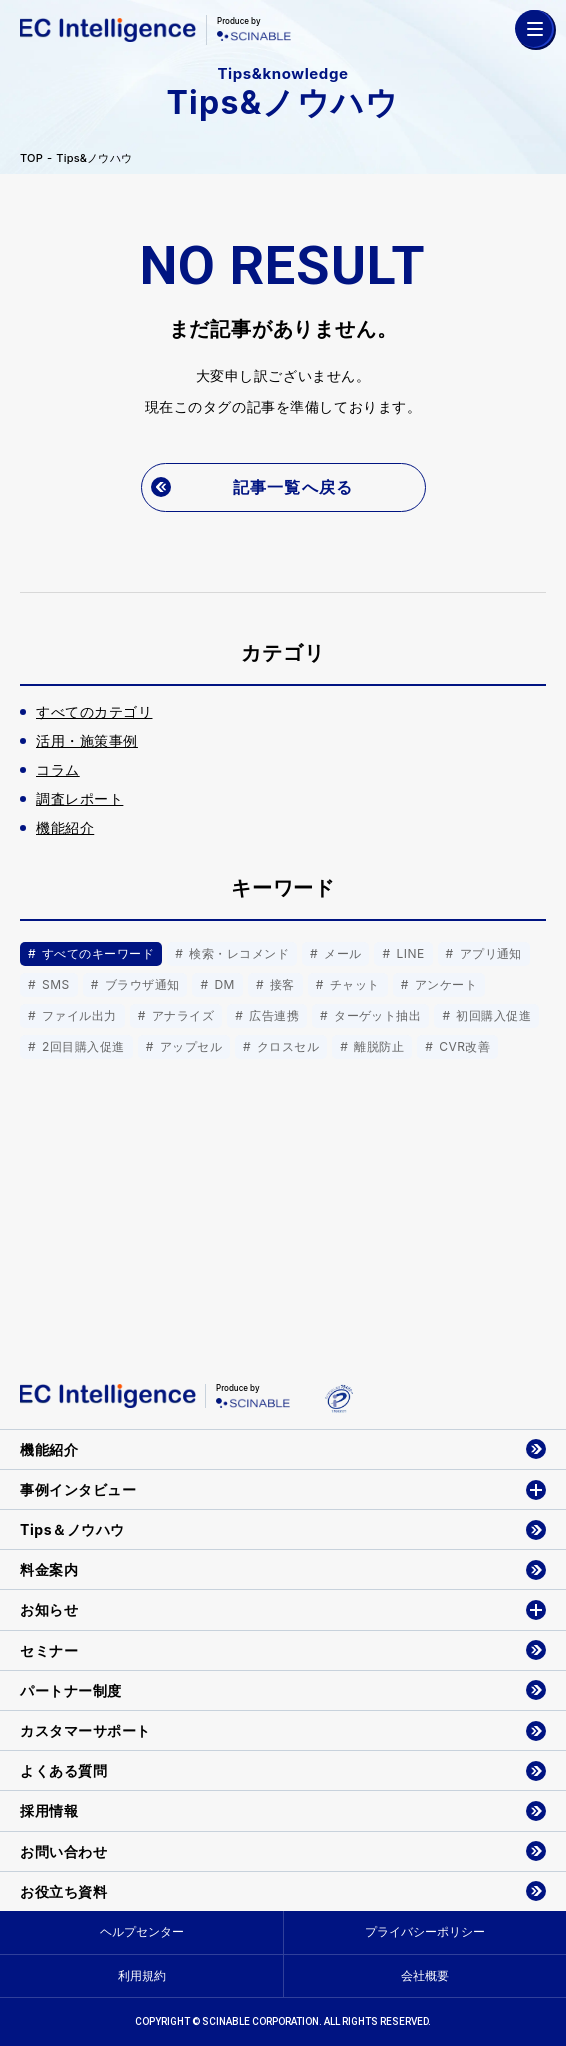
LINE (409, 953)
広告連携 (272, 1015)
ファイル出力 (77, 1015)
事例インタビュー (78, 1489)
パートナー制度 (71, 1690)
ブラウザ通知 (140, 984)
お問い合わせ (63, 1851)
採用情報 (49, 1810)
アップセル (189, 1046)
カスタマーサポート (85, 1730)
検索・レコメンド (237, 953)
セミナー (49, 1650)
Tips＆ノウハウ (72, 1529)
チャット (353, 984)
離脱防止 (377, 1046)
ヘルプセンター (142, 1931)
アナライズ (181, 1015)
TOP (31, 158)
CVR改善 (462, 1046)
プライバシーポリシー (425, 1931)
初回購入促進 (491, 1015)
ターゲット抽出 (375, 1015)
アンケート (444, 984)
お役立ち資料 (63, 1891)
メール (340, 953)
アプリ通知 (489, 953)
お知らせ (49, 1609)
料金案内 (49, 1569)
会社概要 (425, 1975)
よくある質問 (63, 1770)
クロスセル (286, 1046)
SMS (54, 984)
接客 (280, 984)
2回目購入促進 (81, 1046)
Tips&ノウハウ (94, 158)
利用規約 (142, 1975)
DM (223, 984)
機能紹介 (49, 1449)
